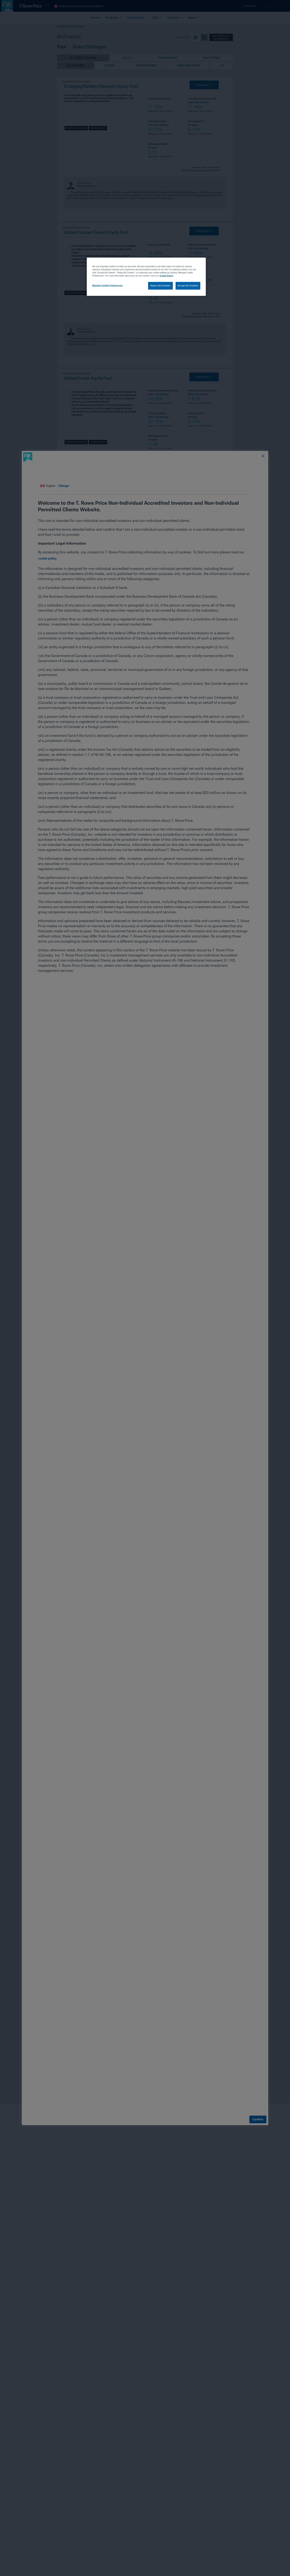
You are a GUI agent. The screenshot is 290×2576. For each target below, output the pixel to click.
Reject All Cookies (160, 285)
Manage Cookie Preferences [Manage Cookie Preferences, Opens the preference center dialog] (107, 285)
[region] (146, 277)
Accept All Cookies (188, 285)
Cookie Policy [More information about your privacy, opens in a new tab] (166, 276)
